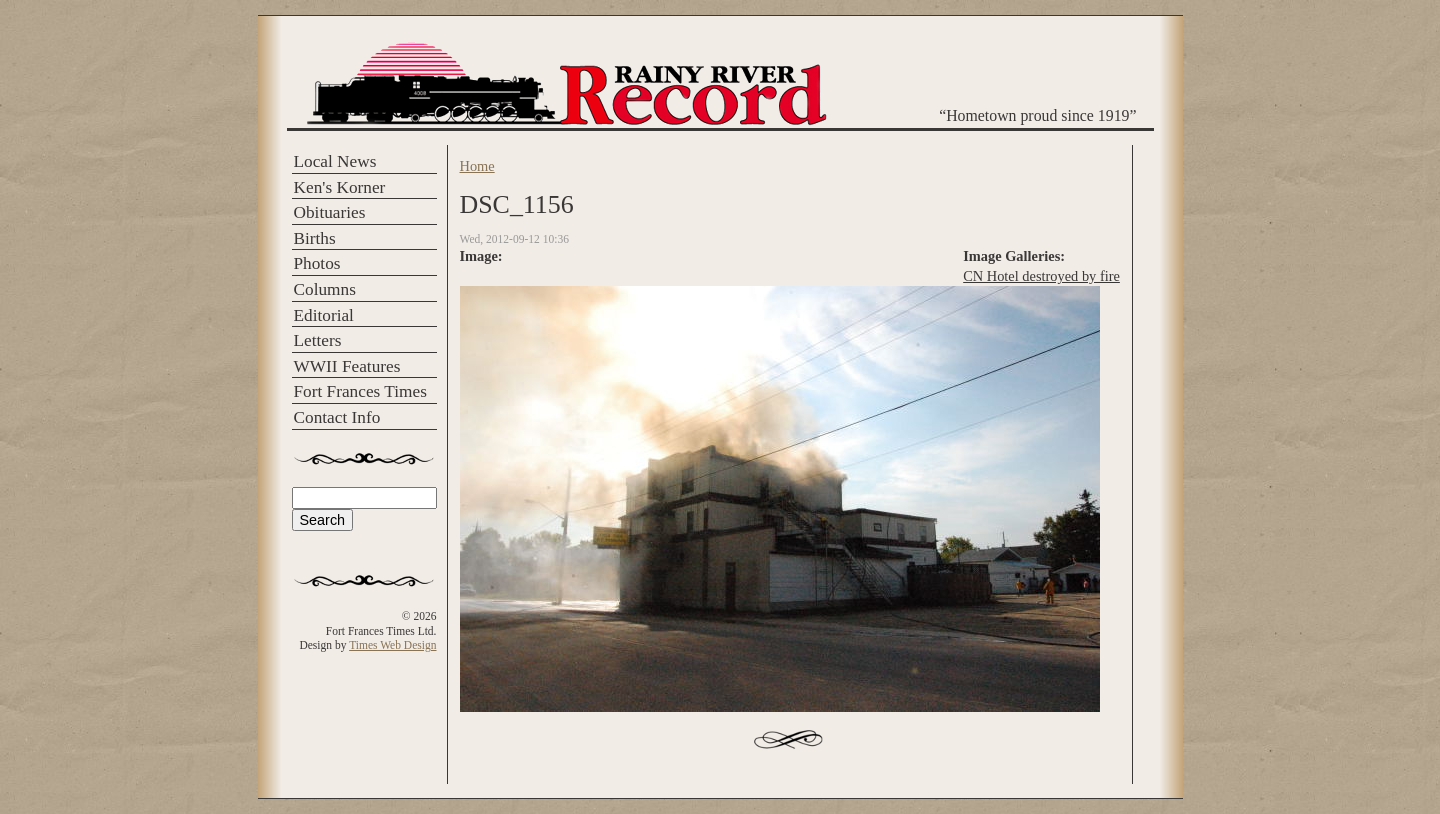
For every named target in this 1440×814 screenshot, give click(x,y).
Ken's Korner (340, 187)
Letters (318, 340)
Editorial (324, 315)
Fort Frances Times (360, 391)
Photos (317, 263)
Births (315, 238)
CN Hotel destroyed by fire (1041, 276)
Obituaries (330, 212)
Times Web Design (392, 645)
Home (477, 166)
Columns (325, 289)
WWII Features (347, 366)
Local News (335, 161)
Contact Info (337, 417)
